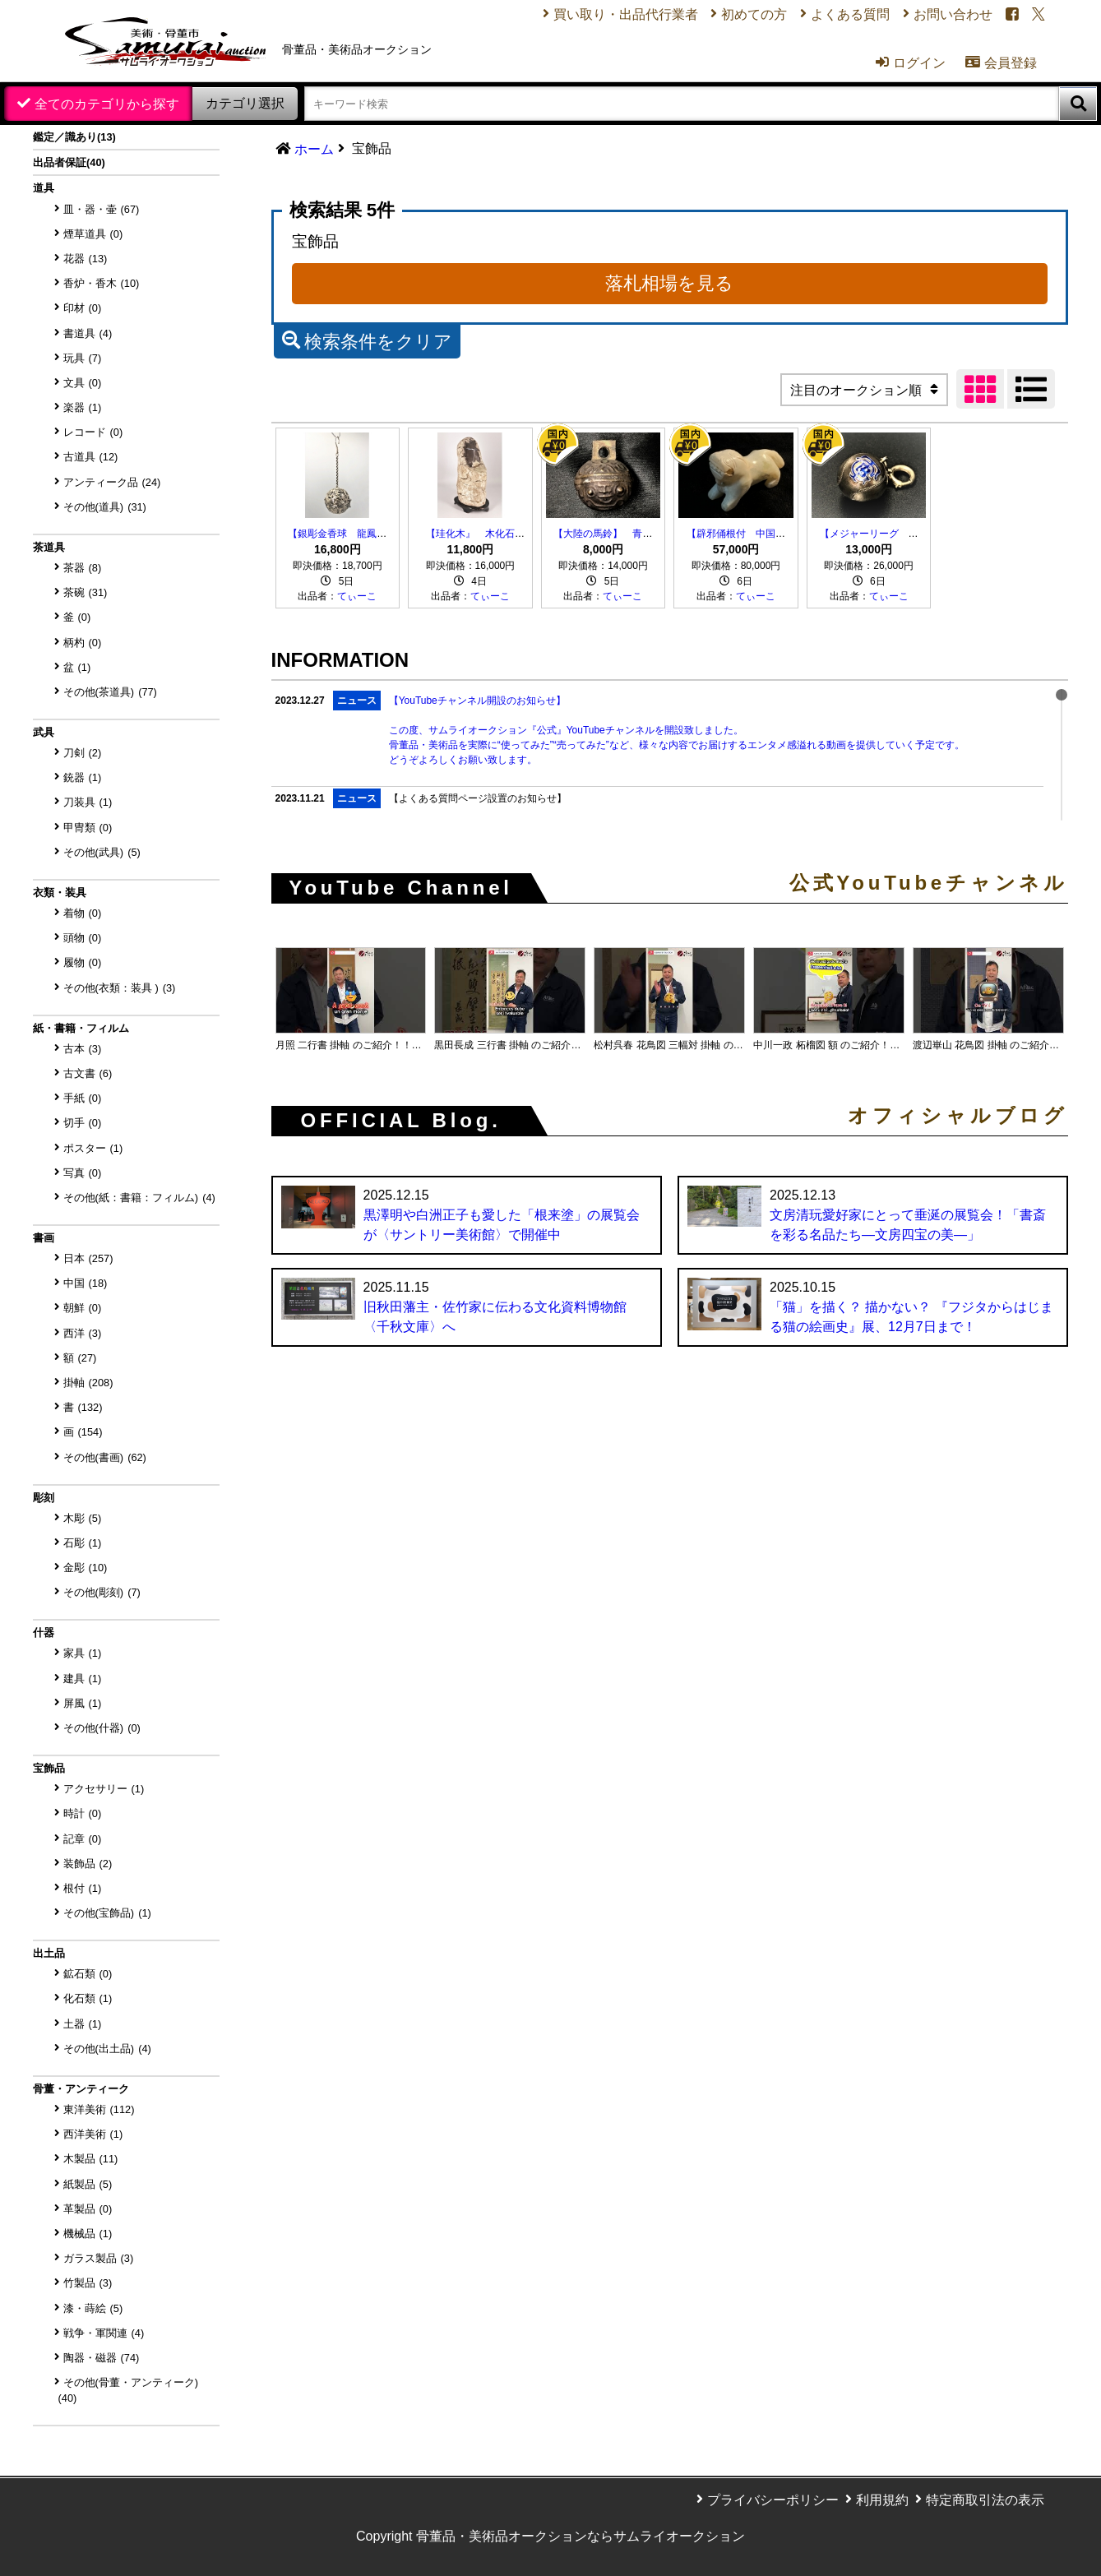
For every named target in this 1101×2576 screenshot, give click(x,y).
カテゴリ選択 (245, 103)
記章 (82, 1839)
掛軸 (88, 1382)
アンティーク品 (112, 482)
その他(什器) (102, 1728)
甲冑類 (88, 827)
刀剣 (82, 753)
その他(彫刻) (102, 1592)
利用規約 (882, 2500)
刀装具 (88, 802)
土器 (82, 2024)
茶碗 (85, 592)
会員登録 (1000, 63)
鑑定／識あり (74, 137)
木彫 (82, 1518)
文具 (82, 383)
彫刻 (43, 1497)
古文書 (88, 1073)
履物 (82, 962)
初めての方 (753, 15)
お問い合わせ (952, 15)
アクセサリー (104, 1789)
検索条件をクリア (367, 340)
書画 (43, 1238)
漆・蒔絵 (93, 2308)
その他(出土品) (107, 2048)
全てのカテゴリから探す (107, 104)
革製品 (88, 2209)
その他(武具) (102, 852)
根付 (82, 1888)
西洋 (82, 1333)
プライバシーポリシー (773, 2500)
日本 (88, 1258)
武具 (43, 732)
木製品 (90, 2159)
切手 (82, 1123)
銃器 (82, 777)
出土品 (49, 1953)
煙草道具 (93, 234)
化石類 (88, 1998)
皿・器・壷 (101, 209)
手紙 (82, 1098)
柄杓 (82, 642)
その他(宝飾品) (107, 1913)
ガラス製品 (98, 2258)
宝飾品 (49, 1768)
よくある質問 (849, 15)
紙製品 (88, 2184)
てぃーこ (357, 596)
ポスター (93, 1148)
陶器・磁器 (101, 2358)
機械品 (88, 2233)
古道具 (90, 457)
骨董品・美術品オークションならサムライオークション (580, 2536)
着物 (82, 913)
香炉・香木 (101, 283)
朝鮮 (82, 1308)
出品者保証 (69, 162)
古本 (82, 1049)
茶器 (82, 568)
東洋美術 (99, 2109)
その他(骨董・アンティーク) (128, 2390)
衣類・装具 (59, 892)
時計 (82, 1813)
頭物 (82, 938)
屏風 (82, 1703)
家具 (82, 1653)
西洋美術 (93, 2134)
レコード (93, 432)
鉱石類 (88, 1974)
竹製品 (88, 2283)
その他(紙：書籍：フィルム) (139, 1197)
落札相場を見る (669, 283)
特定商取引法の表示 (985, 2500)
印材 (82, 308)
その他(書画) (104, 1457)
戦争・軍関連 (104, 2333)
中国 (85, 1283)
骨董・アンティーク (81, 2089)
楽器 (82, 407)
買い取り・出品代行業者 (624, 15)
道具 (43, 188)
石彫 (82, 1543)
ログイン (909, 63)
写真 (82, 1173)
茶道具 (49, 547)
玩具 (82, 358)
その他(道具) (104, 507)
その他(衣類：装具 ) (119, 988)
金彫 (85, 1567)
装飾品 (88, 1863)
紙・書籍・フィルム (81, 1028)
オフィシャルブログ (958, 1116)
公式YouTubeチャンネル (928, 883)
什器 (43, 1632)
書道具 (88, 333)
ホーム (314, 149)
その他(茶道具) (110, 692)
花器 (85, 258)
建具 (82, 1678)
